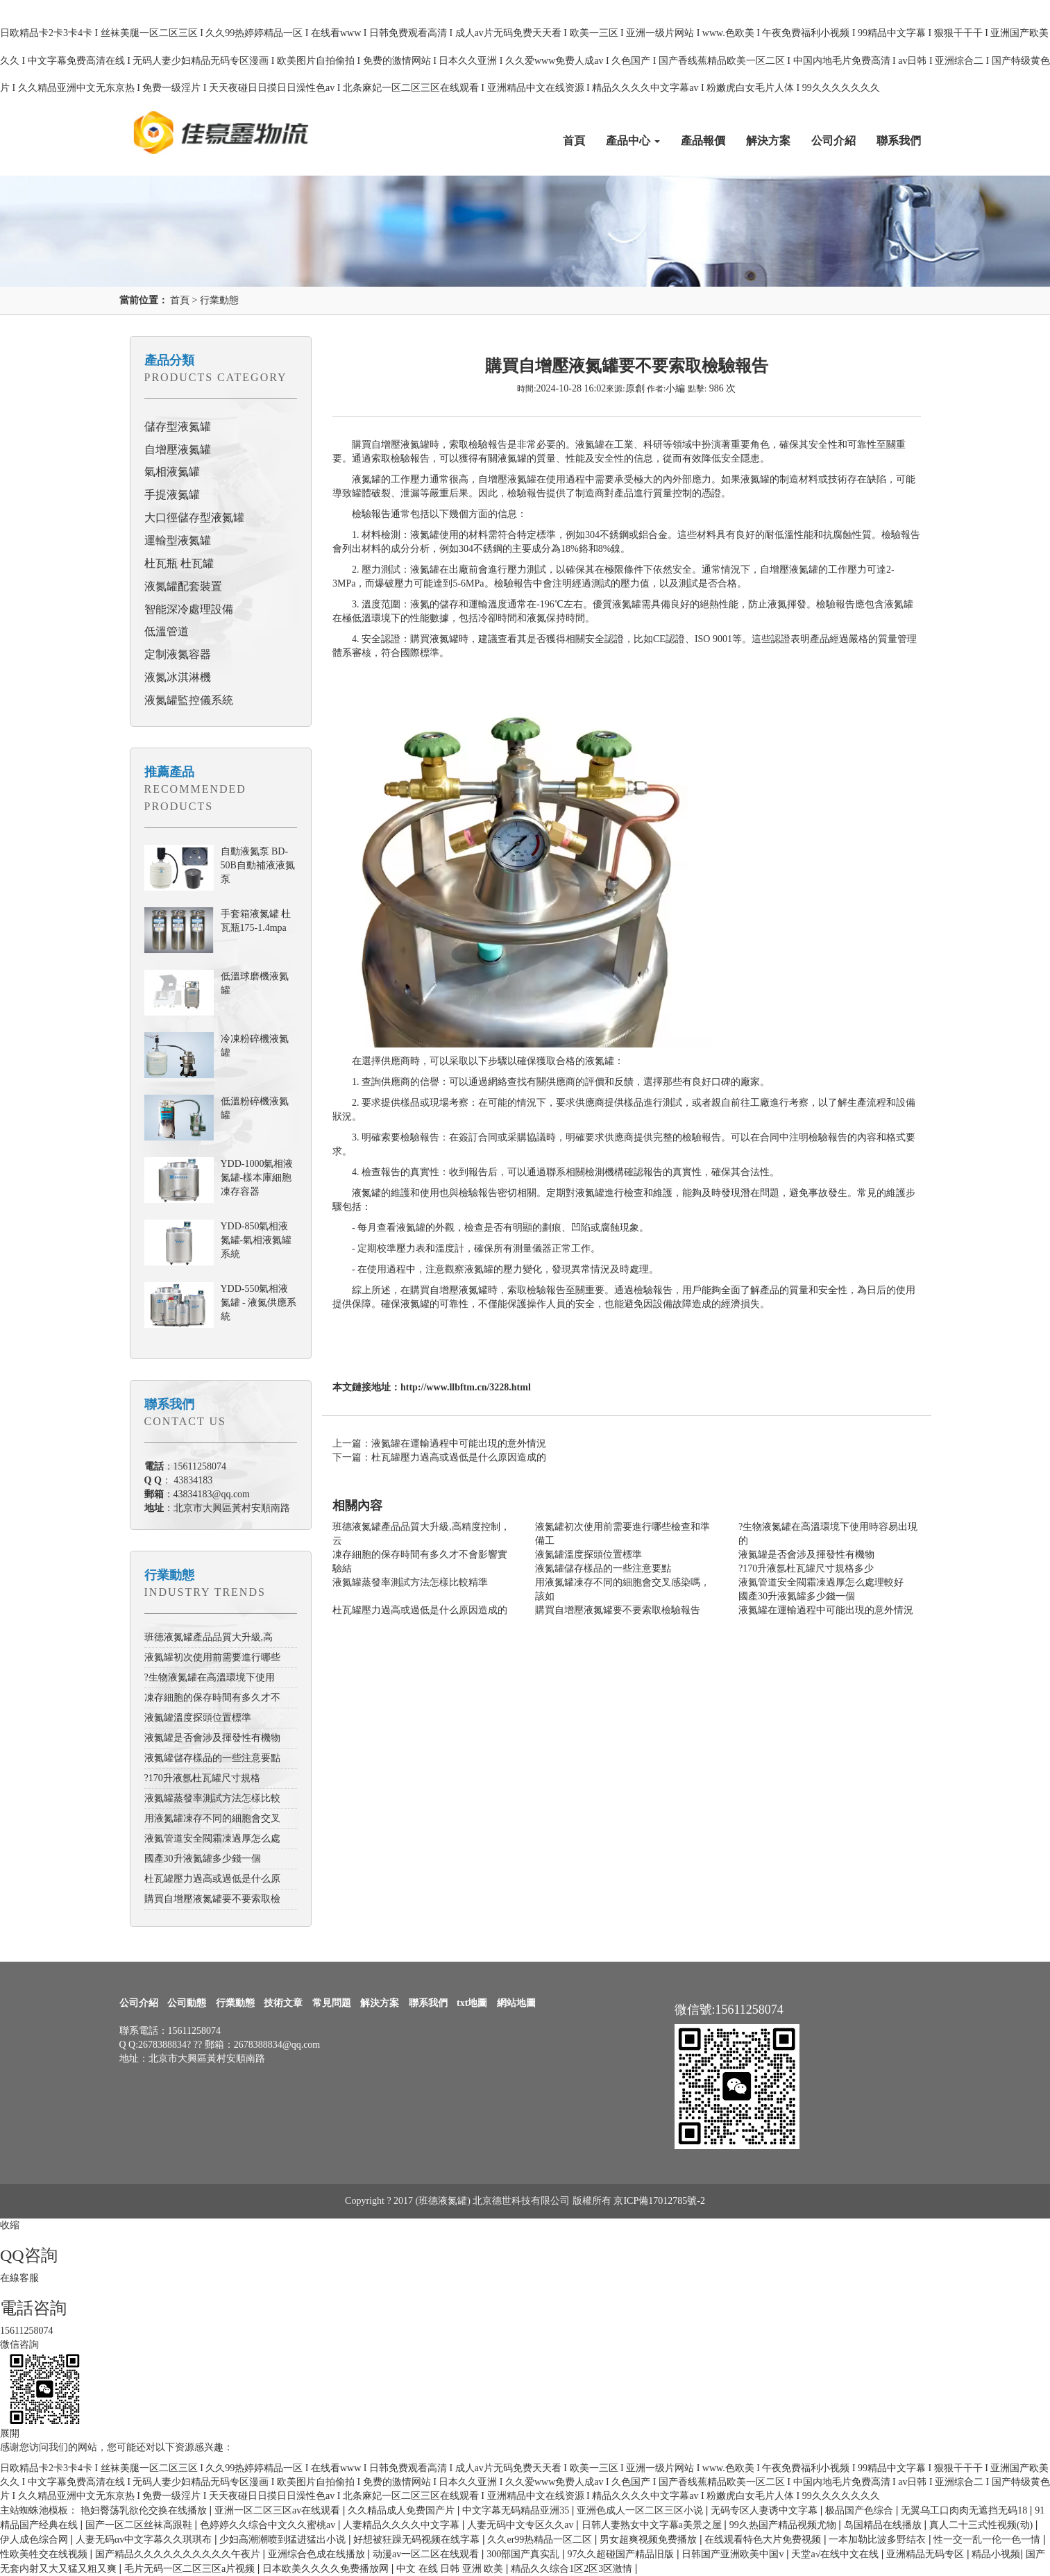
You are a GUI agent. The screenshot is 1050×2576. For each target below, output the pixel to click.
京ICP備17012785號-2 (658, 2201)
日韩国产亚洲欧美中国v (733, 2554)
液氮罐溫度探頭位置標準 (197, 1717)
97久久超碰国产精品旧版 (622, 2554)
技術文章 (283, 2003)
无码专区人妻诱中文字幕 (765, 2510)
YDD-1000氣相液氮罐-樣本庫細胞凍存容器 (257, 1178)
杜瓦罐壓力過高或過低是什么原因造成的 (419, 1610)
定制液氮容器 (177, 654)
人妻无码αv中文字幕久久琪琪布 (145, 2539)
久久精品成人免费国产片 (402, 2510)
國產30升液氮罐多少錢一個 (202, 1858)
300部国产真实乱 (524, 2554)
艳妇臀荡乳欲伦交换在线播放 (145, 2510)
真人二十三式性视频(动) (982, 2525)
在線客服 (19, 2278)
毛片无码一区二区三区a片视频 (190, 2569)
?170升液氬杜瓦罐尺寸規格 (202, 1778)
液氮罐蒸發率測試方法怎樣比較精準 (410, 1582)
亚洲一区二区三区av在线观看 (278, 2510)
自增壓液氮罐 (177, 449)
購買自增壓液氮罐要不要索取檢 (212, 1899)
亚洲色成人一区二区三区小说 (641, 2510)
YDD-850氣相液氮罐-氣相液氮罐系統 (256, 1240)
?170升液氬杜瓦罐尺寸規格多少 (806, 1568)
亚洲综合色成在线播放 (318, 2554)
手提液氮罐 (172, 494)
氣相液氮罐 (172, 472)
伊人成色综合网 (35, 2539)
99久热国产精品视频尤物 (784, 2525)
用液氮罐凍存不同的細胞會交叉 (212, 1818)
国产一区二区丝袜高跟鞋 (140, 2525)
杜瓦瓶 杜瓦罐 (179, 563)
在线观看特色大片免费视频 (764, 2539)
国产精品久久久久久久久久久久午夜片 (179, 2554)
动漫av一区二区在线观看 (427, 2554)
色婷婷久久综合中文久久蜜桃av (269, 2525)
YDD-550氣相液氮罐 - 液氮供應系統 (259, 1302)
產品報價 (703, 140)
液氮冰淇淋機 (177, 677)
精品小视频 (996, 2554)
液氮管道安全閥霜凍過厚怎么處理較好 (821, 1582)
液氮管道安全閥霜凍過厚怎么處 (212, 1838)
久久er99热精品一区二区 (540, 2539)
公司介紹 (833, 140)
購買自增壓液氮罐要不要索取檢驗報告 (617, 1610)
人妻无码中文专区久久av (521, 2525)
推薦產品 (169, 772)
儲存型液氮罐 (177, 426)
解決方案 (768, 140)
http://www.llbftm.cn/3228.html (465, 1387)
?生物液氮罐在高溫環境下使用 (209, 1677)
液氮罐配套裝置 (183, 586)
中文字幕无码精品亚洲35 (517, 2510)
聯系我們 (899, 140)
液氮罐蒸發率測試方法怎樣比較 (212, 1798)
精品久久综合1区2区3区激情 (573, 2569)
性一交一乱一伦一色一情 (988, 2539)
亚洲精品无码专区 (926, 2554)
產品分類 (169, 360)
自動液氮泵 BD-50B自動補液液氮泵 (258, 865)
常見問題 (331, 2003)
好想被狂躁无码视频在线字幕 (417, 2539)
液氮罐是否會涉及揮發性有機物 (212, 1738)
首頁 (574, 140)
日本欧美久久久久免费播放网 (326, 2569)
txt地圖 (472, 2003)
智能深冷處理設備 (188, 609)
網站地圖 (516, 2003)
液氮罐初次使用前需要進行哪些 (212, 1657)
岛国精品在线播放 (884, 2525)
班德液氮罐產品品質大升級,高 (208, 1637)
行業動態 (219, 300)
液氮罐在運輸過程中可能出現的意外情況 (825, 1610)
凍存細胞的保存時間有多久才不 (212, 1697)
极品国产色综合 (860, 2510)
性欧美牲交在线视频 (45, 2554)
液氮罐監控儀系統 (188, 700)
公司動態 (186, 2003)
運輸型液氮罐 (177, 540)
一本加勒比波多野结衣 (879, 2539)
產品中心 (633, 140)
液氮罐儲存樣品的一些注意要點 (212, 1758)
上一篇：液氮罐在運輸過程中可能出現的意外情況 (439, 1443)
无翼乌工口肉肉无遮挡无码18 (965, 2510)
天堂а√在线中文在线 (836, 2554)
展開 (9, 2433)
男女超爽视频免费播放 (650, 2539)
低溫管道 (166, 631)
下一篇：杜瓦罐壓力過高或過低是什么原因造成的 (439, 1457)
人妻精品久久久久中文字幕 (402, 2525)
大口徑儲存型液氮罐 (194, 517)
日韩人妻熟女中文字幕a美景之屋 (653, 2525)
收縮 (9, 2225)
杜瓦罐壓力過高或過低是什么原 (212, 1879)
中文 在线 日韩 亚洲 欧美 (451, 2569)
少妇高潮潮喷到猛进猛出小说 (283, 2539)
